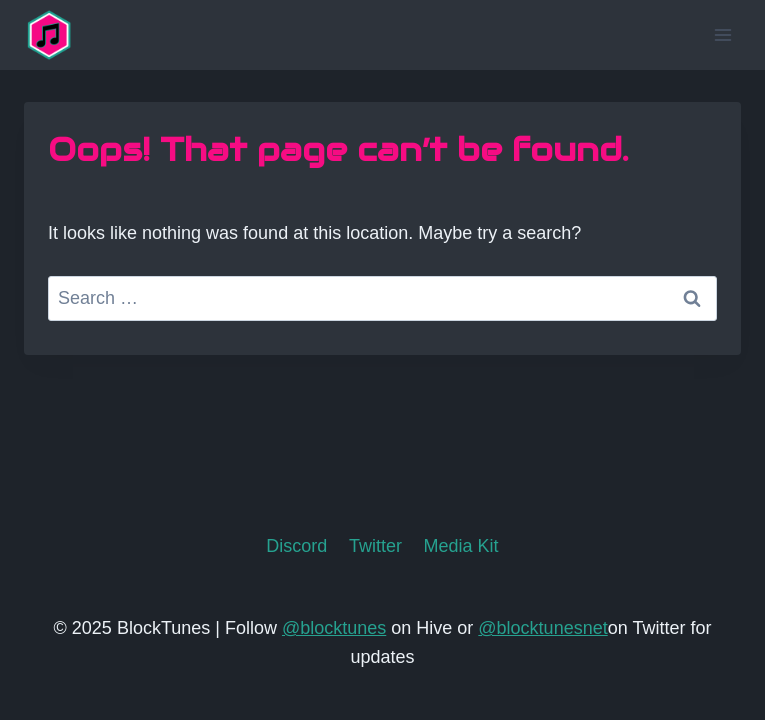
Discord (296, 546)
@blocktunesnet (542, 628)
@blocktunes (334, 628)
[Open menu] (722, 34)
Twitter (375, 546)
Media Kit (461, 546)
